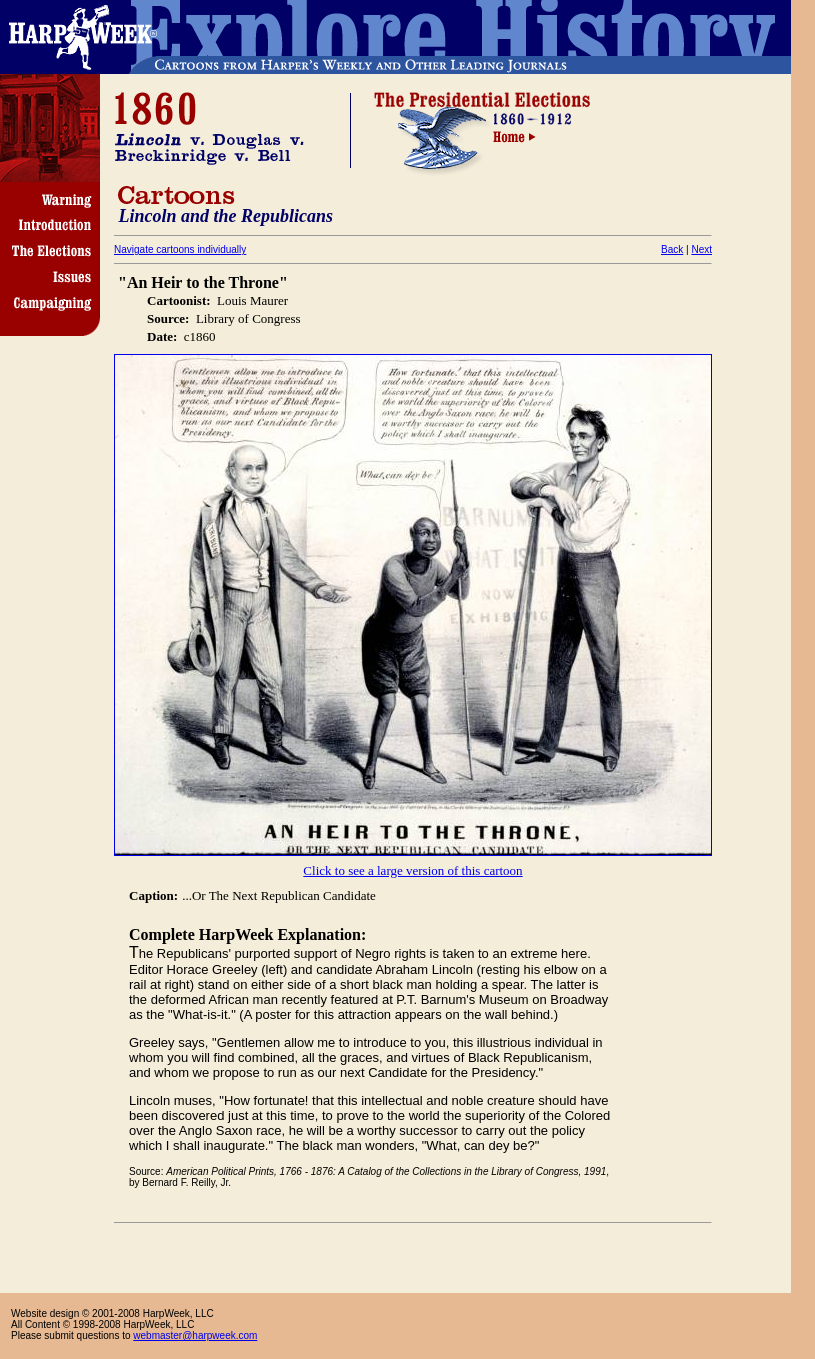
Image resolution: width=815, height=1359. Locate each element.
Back (672, 249)
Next (701, 249)
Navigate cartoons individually (180, 249)
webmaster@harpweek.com (195, 1335)
